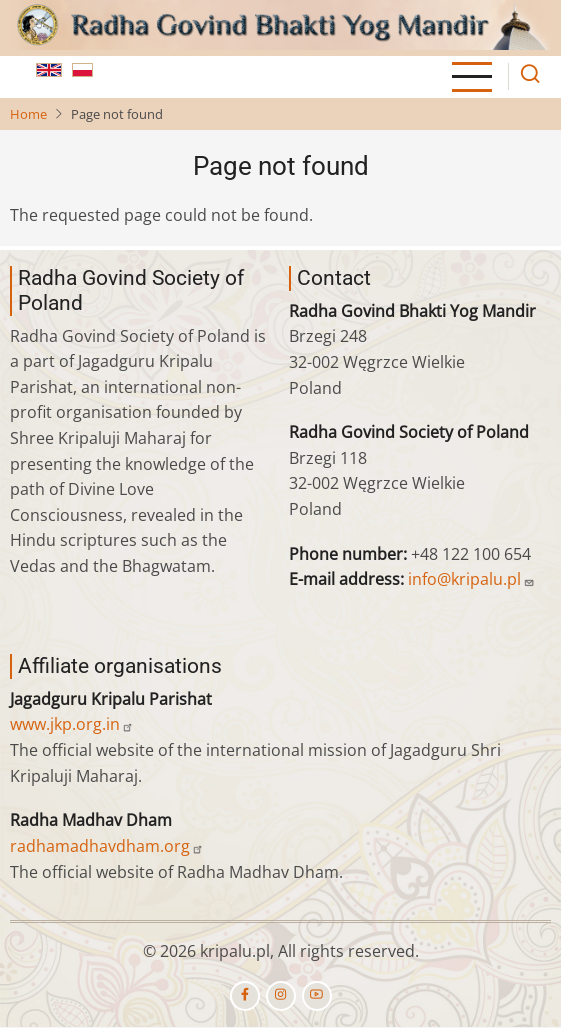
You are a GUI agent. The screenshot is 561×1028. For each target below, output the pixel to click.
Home (28, 114)
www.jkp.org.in (72, 724)
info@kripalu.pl (471, 579)
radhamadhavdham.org (107, 846)
